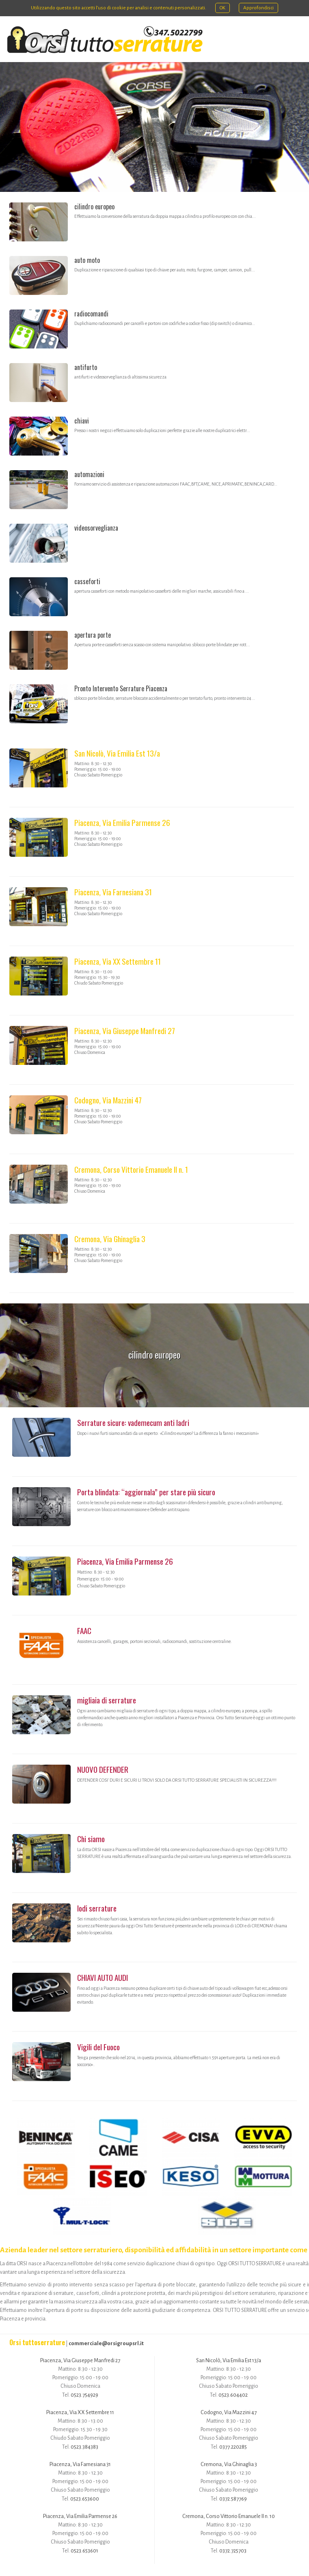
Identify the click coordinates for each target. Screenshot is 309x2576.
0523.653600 (84, 2499)
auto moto (87, 260)
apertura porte (92, 635)
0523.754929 (84, 2395)
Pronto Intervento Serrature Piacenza (120, 688)
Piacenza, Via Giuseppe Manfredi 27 (124, 1030)
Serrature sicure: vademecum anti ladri (133, 1422)
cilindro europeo (94, 206)
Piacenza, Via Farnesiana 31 (113, 892)
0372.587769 (233, 2499)
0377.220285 (233, 2447)
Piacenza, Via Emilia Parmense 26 (122, 822)
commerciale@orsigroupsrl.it (106, 2343)
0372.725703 (232, 2551)
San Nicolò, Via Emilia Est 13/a (117, 753)
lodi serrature (97, 1908)
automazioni (89, 474)
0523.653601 (84, 2551)
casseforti (87, 581)
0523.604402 (233, 2395)
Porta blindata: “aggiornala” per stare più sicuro (146, 1492)
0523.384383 (84, 2447)
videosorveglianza (96, 528)
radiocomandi (91, 313)
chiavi (81, 421)
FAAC (84, 1630)
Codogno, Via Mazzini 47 (108, 1100)
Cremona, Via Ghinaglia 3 (109, 1239)
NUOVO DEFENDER (102, 1769)
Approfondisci (258, 8)
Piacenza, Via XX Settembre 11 (117, 961)
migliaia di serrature (106, 1700)
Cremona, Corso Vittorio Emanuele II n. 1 (131, 1169)
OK (222, 8)
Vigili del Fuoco (98, 2047)
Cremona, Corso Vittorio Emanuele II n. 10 (228, 2516)
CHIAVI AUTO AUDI (102, 1977)
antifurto (85, 367)
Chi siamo (91, 1839)
